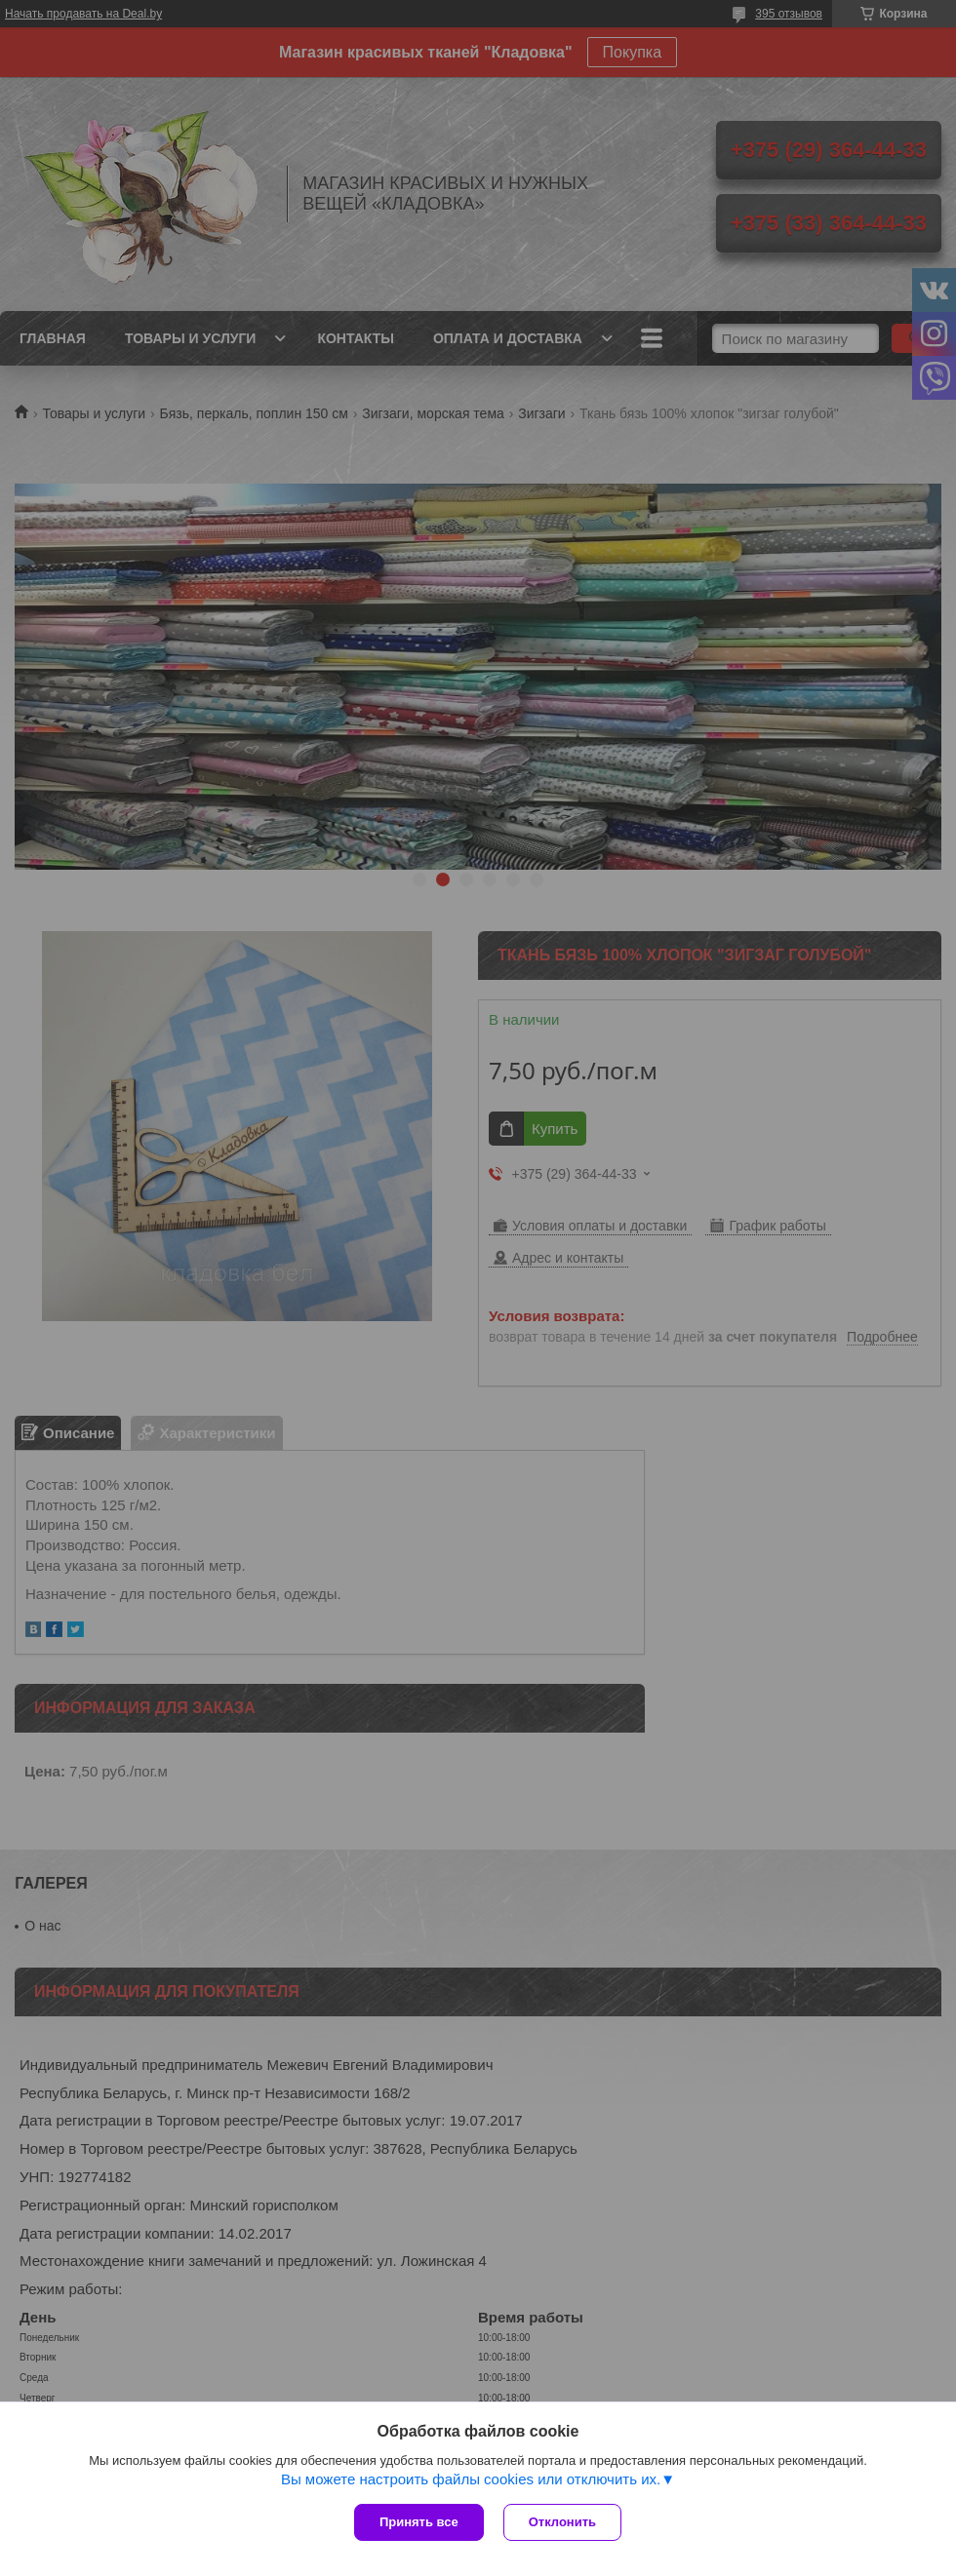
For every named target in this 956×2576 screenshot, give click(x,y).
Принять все (418, 2522)
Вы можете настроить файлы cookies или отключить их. (470, 2479)
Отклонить (562, 2522)
